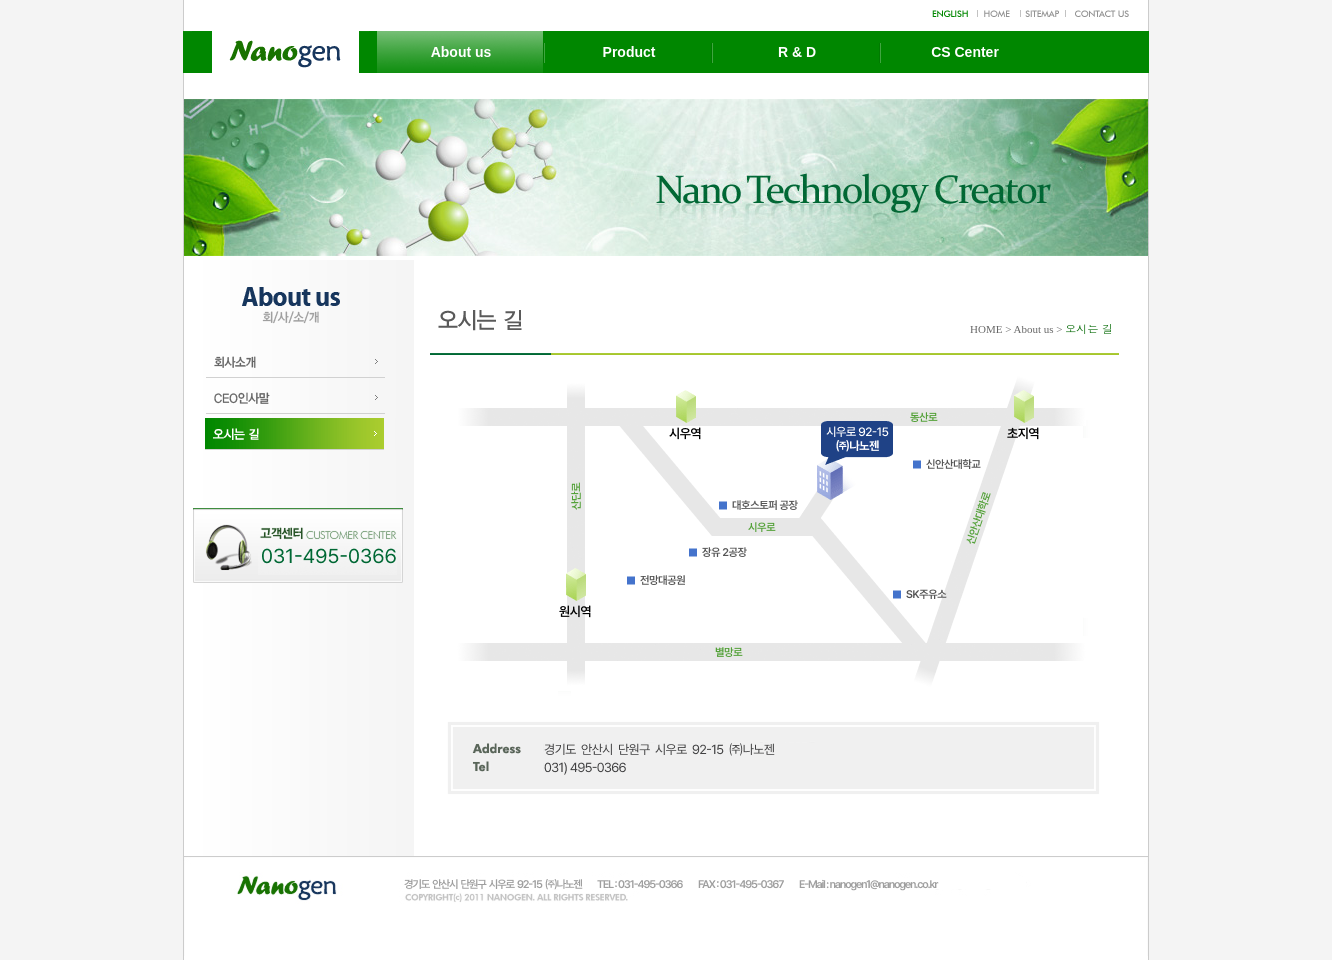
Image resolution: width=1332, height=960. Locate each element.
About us (461, 52)
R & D (797, 52)
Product (629, 52)
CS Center (965, 52)
